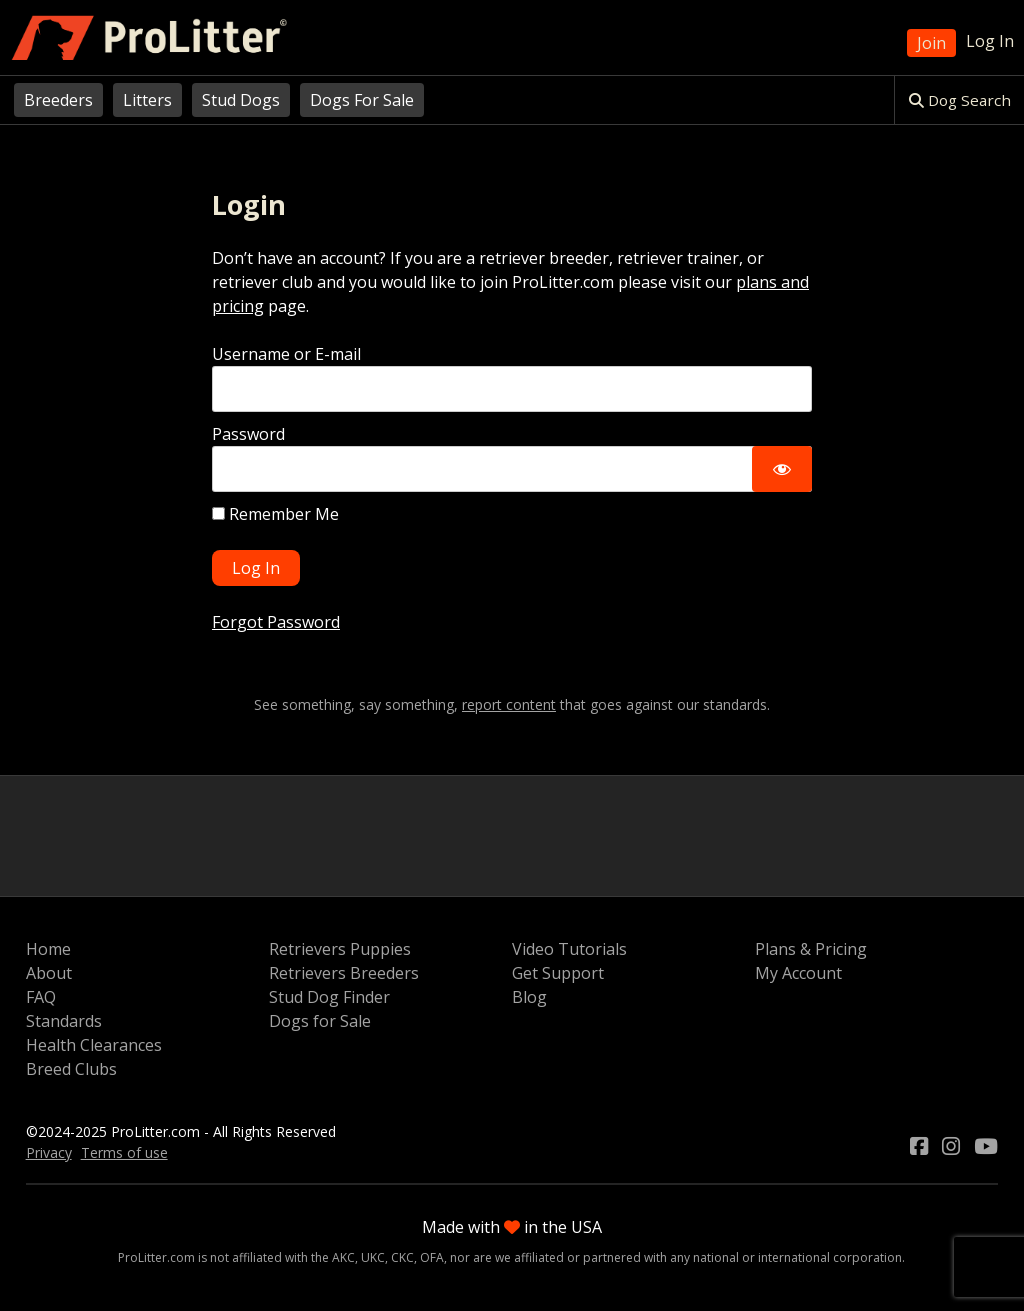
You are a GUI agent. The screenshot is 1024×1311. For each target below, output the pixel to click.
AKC (343, 1257)
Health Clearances (94, 1045)
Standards (64, 1021)
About (49, 973)
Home (48, 949)
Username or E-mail (286, 354)
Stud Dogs (241, 100)
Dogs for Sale (320, 1021)
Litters (147, 100)
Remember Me (275, 514)
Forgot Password (276, 622)
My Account (798, 973)
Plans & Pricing (811, 949)
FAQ (41, 997)
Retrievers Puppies (340, 949)
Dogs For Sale (362, 100)
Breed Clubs (71, 1069)
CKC (402, 1257)
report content (509, 705)
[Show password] (782, 469)
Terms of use (124, 1152)
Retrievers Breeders (344, 973)
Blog (529, 997)
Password (248, 434)
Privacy (49, 1152)
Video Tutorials (569, 949)
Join (931, 43)
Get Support (558, 973)
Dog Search (960, 100)
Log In (990, 41)
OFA (432, 1257)
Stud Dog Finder (329, 997)
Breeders (58, 100)
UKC (373, 1257)
